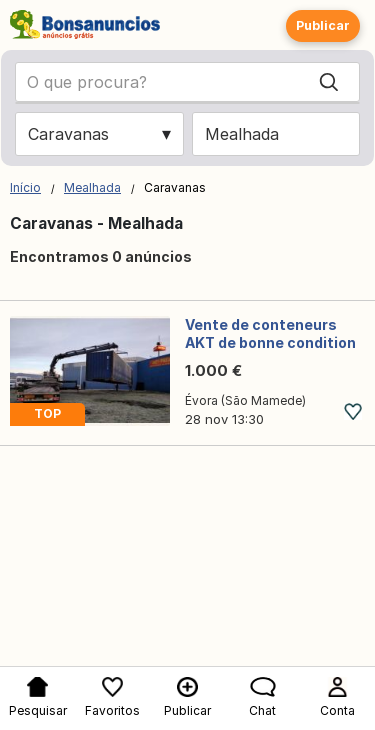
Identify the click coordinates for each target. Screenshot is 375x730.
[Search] (329, 82)
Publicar (323, 25)
